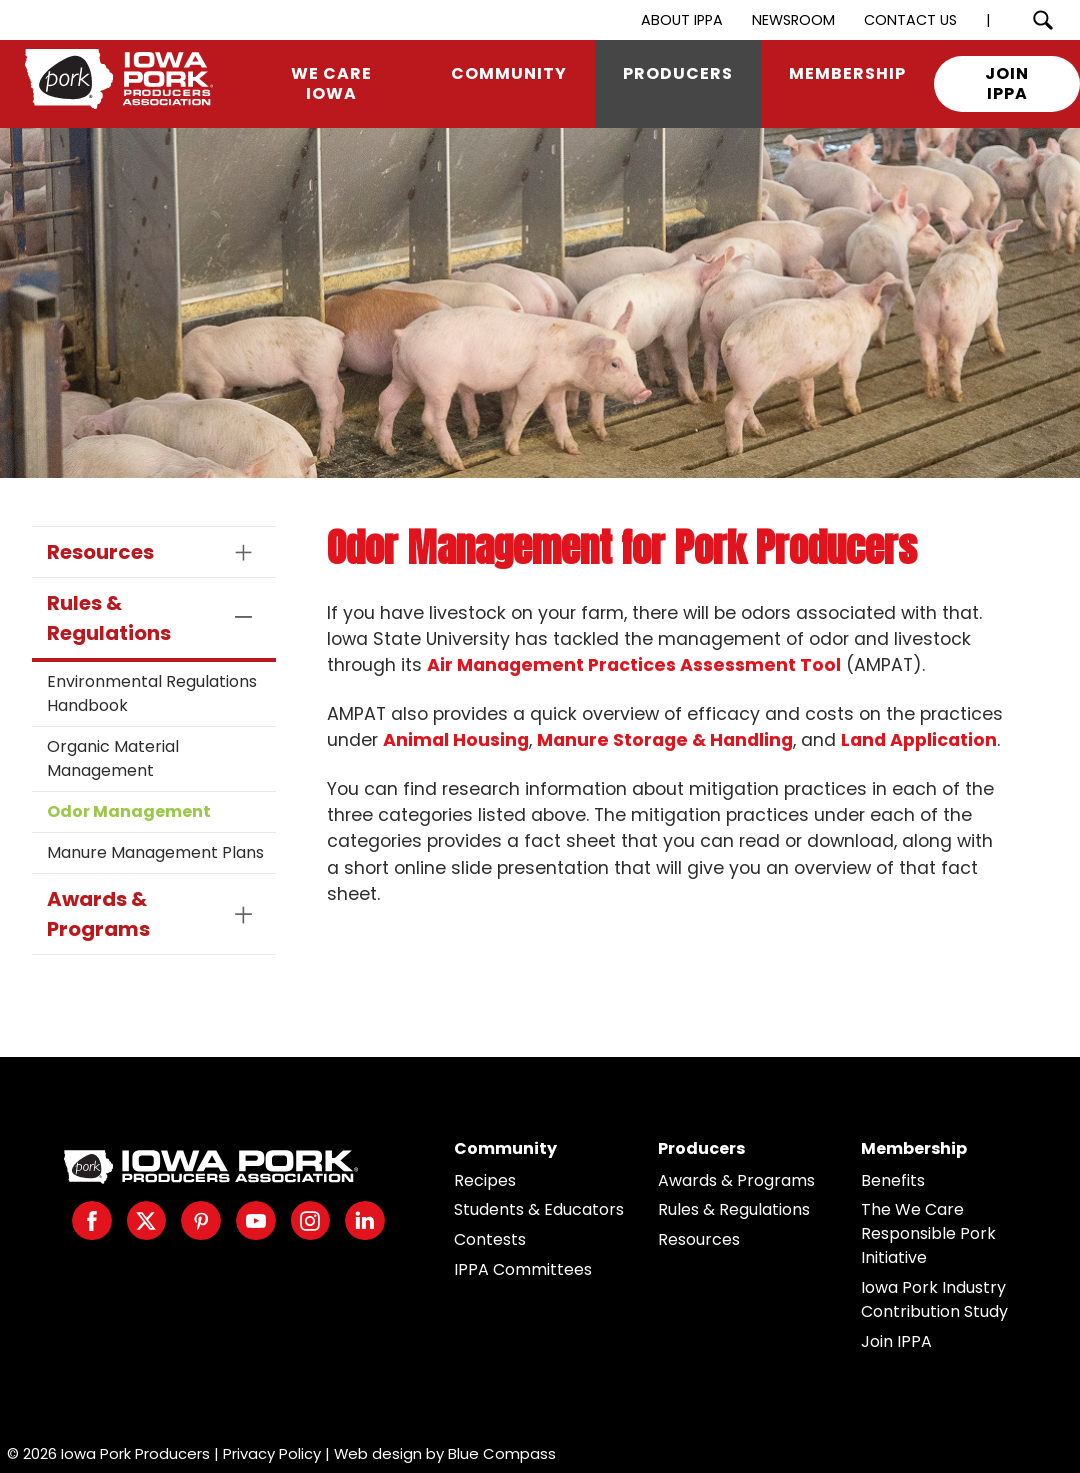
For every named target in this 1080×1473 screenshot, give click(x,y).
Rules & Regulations (734, 1209)
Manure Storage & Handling (665, 740)
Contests (490, 1239)
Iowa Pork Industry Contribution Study (934, 1299)
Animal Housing (456, 740)
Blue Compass (502, 1453)
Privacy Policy (272, 1453)
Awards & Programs (736, 1180)
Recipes (485, 1180)
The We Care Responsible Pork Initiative (928, 1233)
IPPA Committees (523, 1269)
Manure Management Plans (155, 852)
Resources (699, 1239)
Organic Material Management (113, 758)
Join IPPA (896, 1341)
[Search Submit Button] (1042, 20)
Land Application (919, 740)
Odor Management (129, 811)
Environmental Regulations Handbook (152, 693)
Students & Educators (539, 1209)
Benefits (893, 1180)
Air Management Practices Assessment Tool (634, 665)
